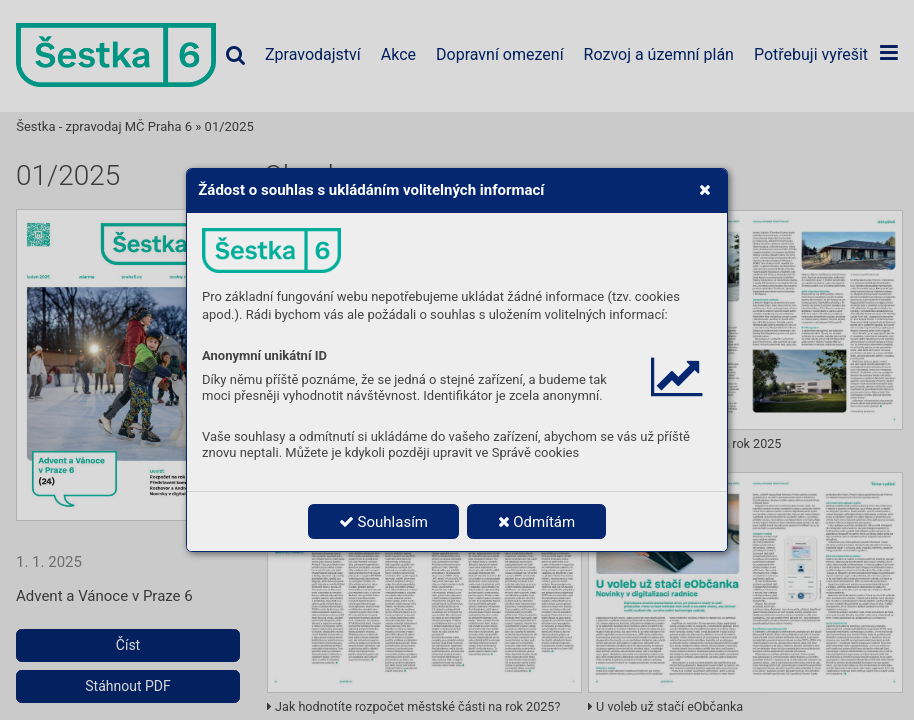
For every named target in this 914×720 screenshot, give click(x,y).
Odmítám (537, 522)
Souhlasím (383, 522)
